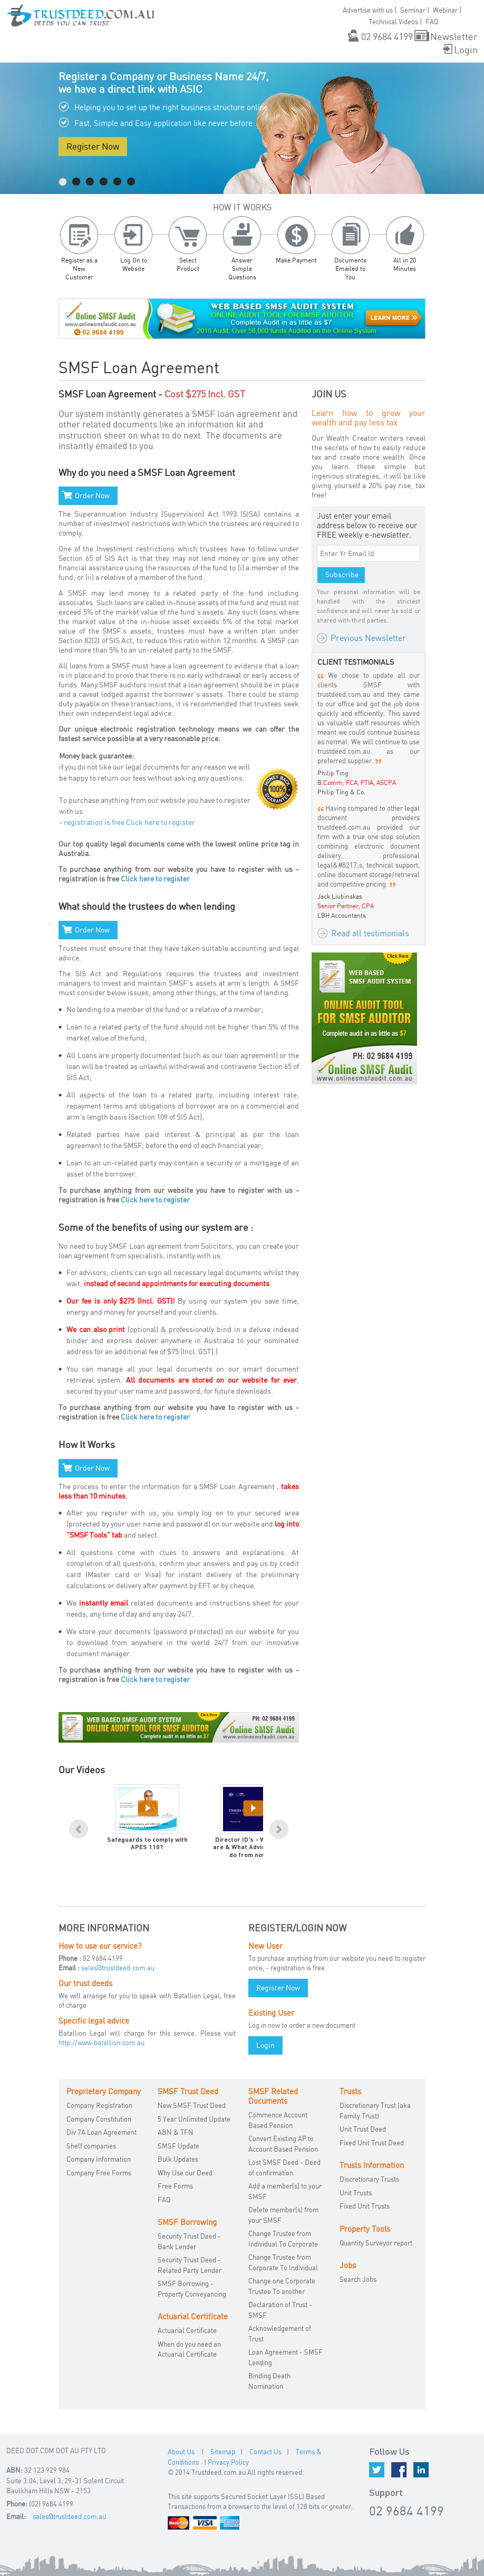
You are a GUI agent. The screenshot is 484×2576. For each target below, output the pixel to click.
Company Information (98, 2159)
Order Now (92, 495)
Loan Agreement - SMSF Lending (285, 2357)
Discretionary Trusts (369, 2179)
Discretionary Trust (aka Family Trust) (375, 2110)
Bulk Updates (178, 2159)
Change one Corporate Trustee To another (281, 2286)
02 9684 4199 (387, 36)
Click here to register (155, 878)
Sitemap (222, 2451)
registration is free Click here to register (129, 822)
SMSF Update (178, 2146)
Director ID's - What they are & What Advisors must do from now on (253, 1848)
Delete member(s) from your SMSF (283, 2214)
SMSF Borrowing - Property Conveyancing (192, 2288)
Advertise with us (368, 10)
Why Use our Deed (185, 2173)
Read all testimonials (370, 933)
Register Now (92, 146)
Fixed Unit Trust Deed (372, 2142)
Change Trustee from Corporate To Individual (283, 2262)
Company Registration (99, 2105)
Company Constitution (98, 2119)
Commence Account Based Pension (277, 2120)
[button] (16, 19)
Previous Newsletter (368, 638)
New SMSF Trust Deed (192, 2105)
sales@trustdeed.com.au (117, 1967)
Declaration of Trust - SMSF (280, 2309)
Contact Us (265, 2451)
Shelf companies (91, 2146)
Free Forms (175, 2186)
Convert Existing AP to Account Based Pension (283, 2143)
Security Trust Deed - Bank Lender (189, 2241)
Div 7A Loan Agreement (101, 2132)
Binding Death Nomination (269, 2380)
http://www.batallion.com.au (101, 2042)
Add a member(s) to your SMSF (285, 2191)
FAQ (164, 2199)
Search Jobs (358, 2279)
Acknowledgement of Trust (279, 2333)
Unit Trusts (356, 2193)
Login (466, 49)
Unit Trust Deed (363, 2129)
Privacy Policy (228, 2462)
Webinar (445, 10)
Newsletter (454, 36)
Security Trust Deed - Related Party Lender (189, 2265)
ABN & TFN (175, 2132)
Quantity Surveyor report (376, 2243)
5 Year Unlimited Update (194, 2119)
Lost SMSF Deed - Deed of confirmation (284, 2167)
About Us (181, 2451)
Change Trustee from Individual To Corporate (283, 2238)
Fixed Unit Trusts (365, 2206)
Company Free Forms (98, 2173)
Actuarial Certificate (187, 2330)
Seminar (412, 10)
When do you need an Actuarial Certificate (189, 2349)
